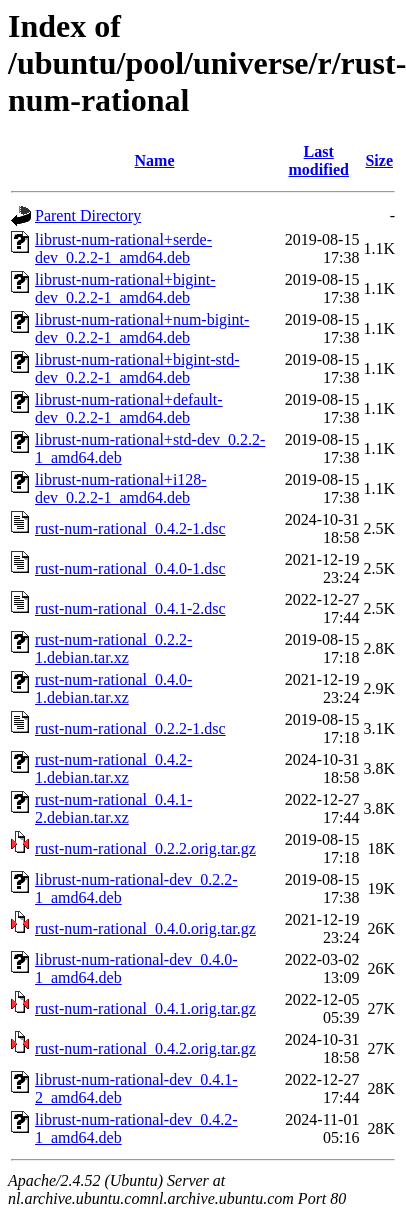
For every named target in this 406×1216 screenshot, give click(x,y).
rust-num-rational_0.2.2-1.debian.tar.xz (113, 648)
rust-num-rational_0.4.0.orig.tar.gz (145, 928)
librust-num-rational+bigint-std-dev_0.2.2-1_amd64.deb (137, 368)
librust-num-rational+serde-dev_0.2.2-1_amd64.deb (123, 248)
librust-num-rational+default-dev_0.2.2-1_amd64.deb (129, 408)
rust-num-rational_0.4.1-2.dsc (130, 608)
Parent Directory (88, 215)
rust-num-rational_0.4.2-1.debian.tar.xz (113, 768)
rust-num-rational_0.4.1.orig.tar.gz (145, 1008)
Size (379, 160)
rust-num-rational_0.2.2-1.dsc (130, 728)
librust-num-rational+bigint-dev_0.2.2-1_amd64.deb (125, 288)
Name (155, 160)
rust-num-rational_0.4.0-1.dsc (130, 568)
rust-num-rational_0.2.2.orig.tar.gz (145, 848)
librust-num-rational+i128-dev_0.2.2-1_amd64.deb (121, 488)
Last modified (318, 160)
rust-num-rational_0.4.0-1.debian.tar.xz (113, 688)
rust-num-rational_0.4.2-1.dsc (130, 528)
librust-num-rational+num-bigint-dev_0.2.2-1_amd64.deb (142, 328)
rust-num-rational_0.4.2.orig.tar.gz (145, 1048)
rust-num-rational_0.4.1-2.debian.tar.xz (113, 808)
